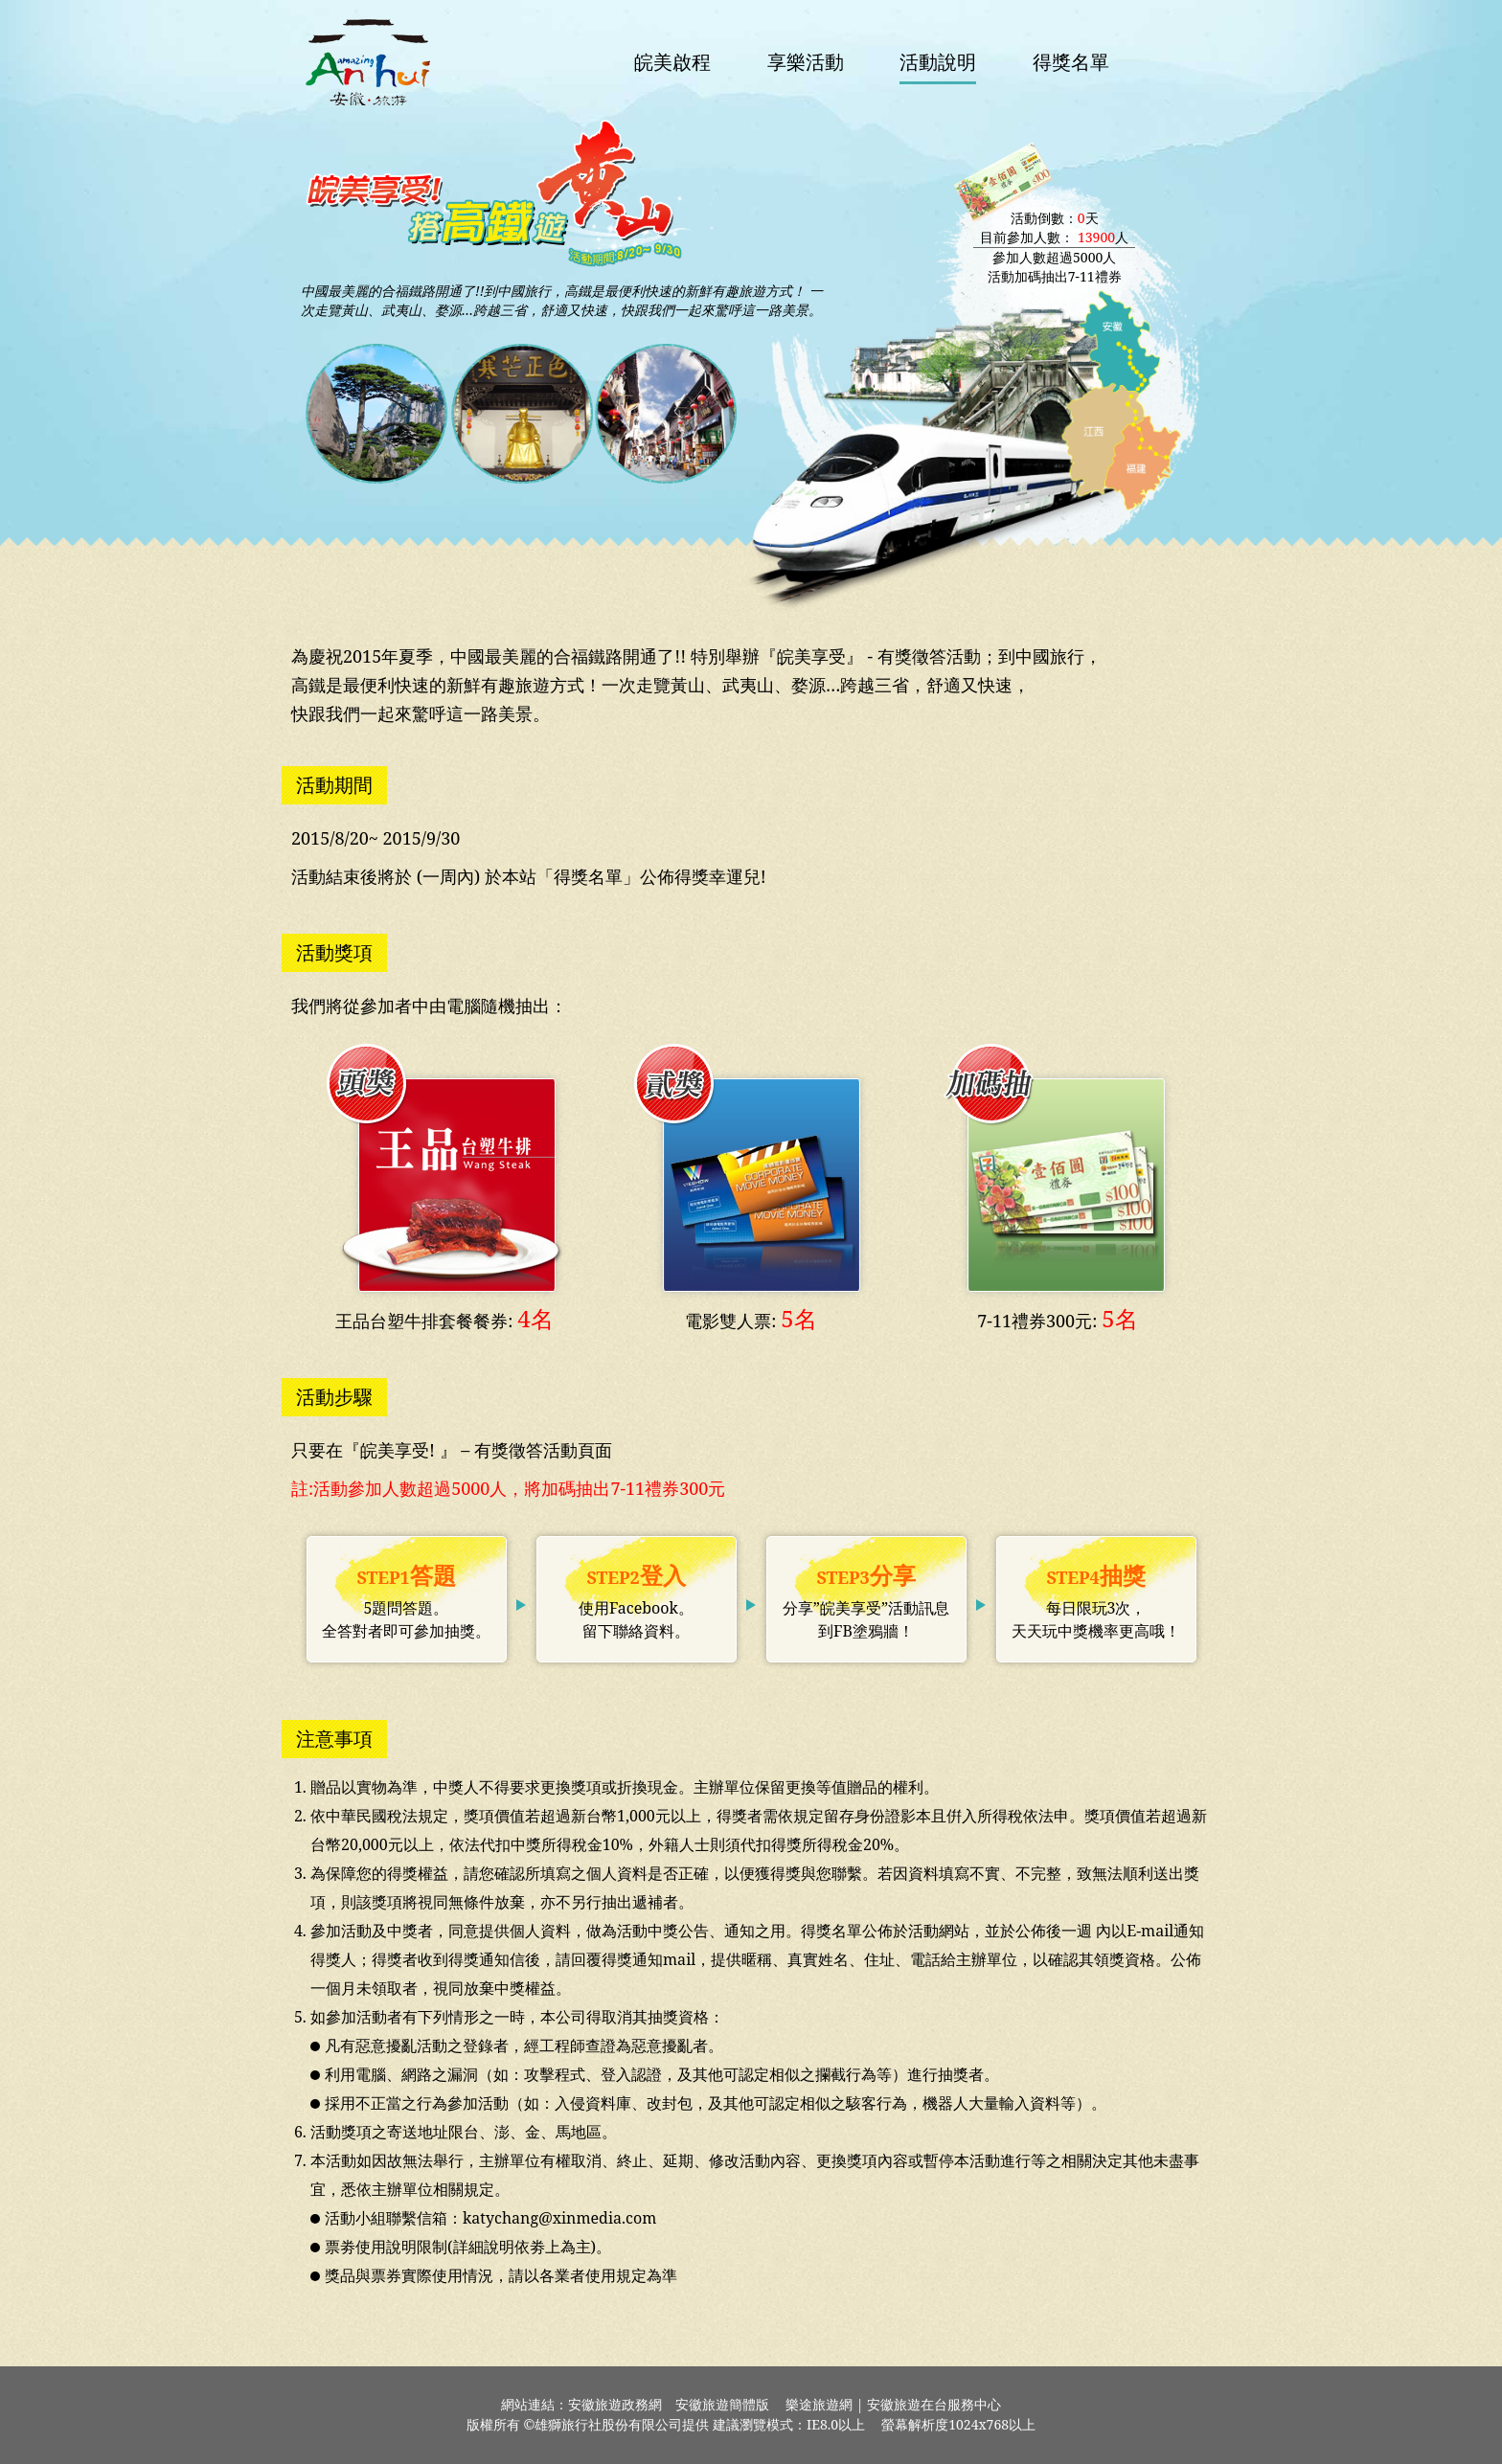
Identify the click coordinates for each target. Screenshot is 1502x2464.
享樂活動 (805, 62)
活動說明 (937, 62)
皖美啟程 (672, 62)
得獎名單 (1071, 62)
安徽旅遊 (368, 62)
